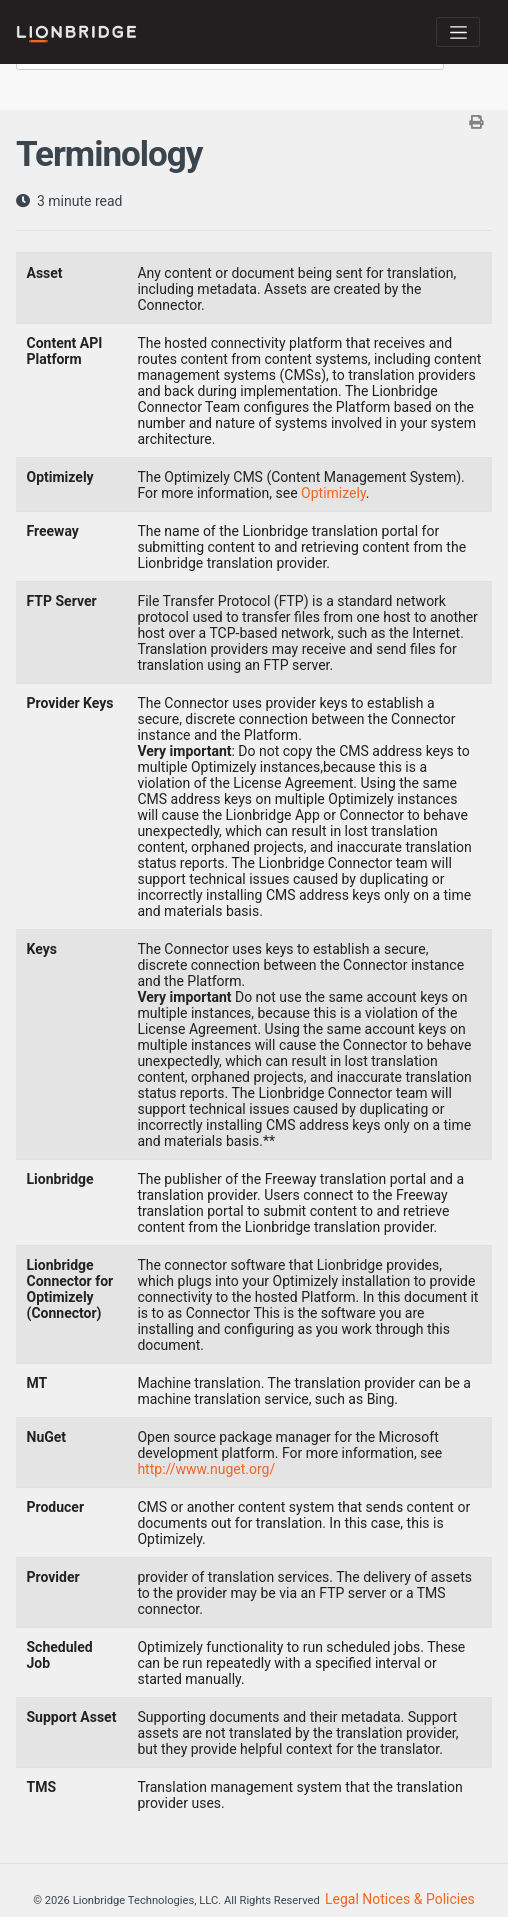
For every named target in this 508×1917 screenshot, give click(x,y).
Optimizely (333, 493)
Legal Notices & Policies (400, 1899)
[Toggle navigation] (458, 32)
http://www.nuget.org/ (206, 1469)
